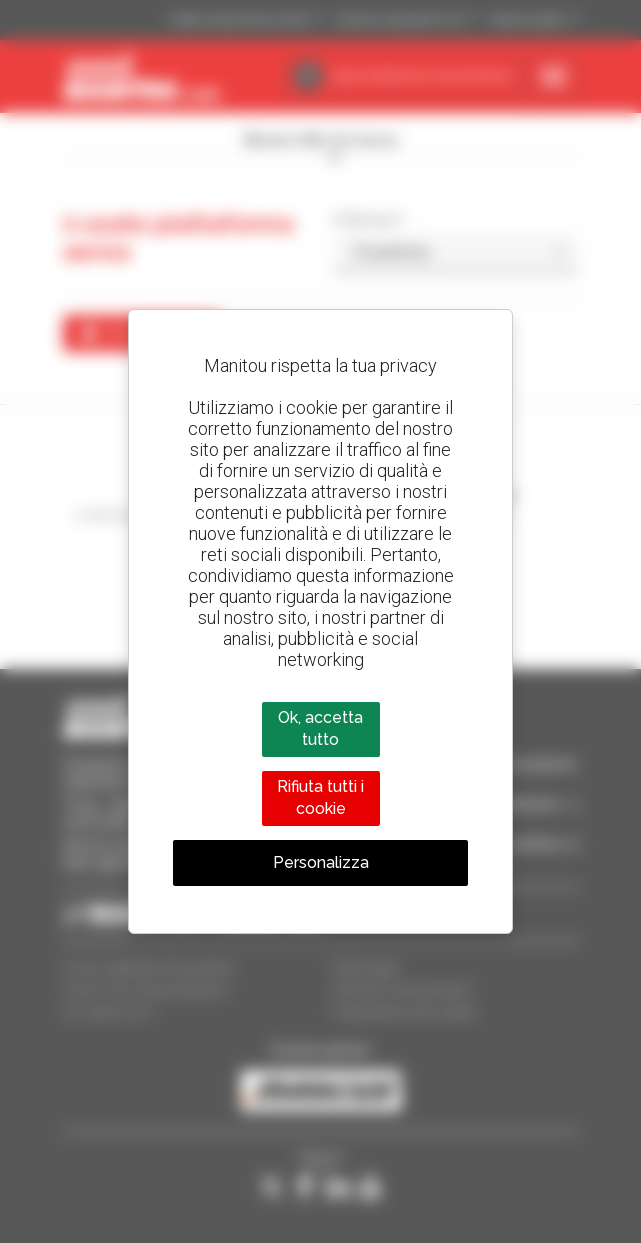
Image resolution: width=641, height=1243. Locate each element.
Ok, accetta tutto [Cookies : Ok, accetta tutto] (320, 728)
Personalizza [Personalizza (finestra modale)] (321, 862)
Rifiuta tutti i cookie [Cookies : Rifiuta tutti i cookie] (320, 797)
